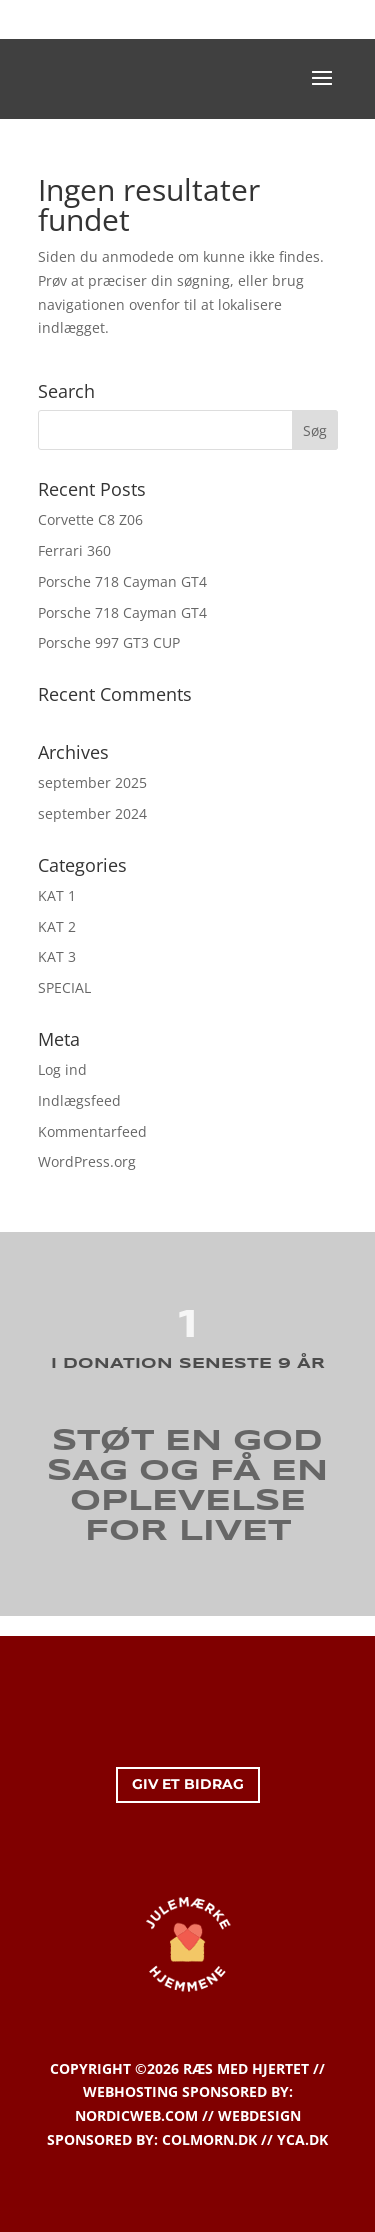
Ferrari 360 (74, 550)
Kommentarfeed (92, 1131)
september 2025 (92, 782)
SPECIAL (64, 987)
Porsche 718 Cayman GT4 (122, 581)
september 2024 (92, 813)
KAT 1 (57, 895)
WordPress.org (87, 1161)
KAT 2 (57, 926)
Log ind (62, 1069)
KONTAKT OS (190, 19)
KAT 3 (57, 956)
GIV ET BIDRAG (188, 1784)
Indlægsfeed (79, 1100)
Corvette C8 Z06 (90, 519)
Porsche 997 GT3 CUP (109, 642)
